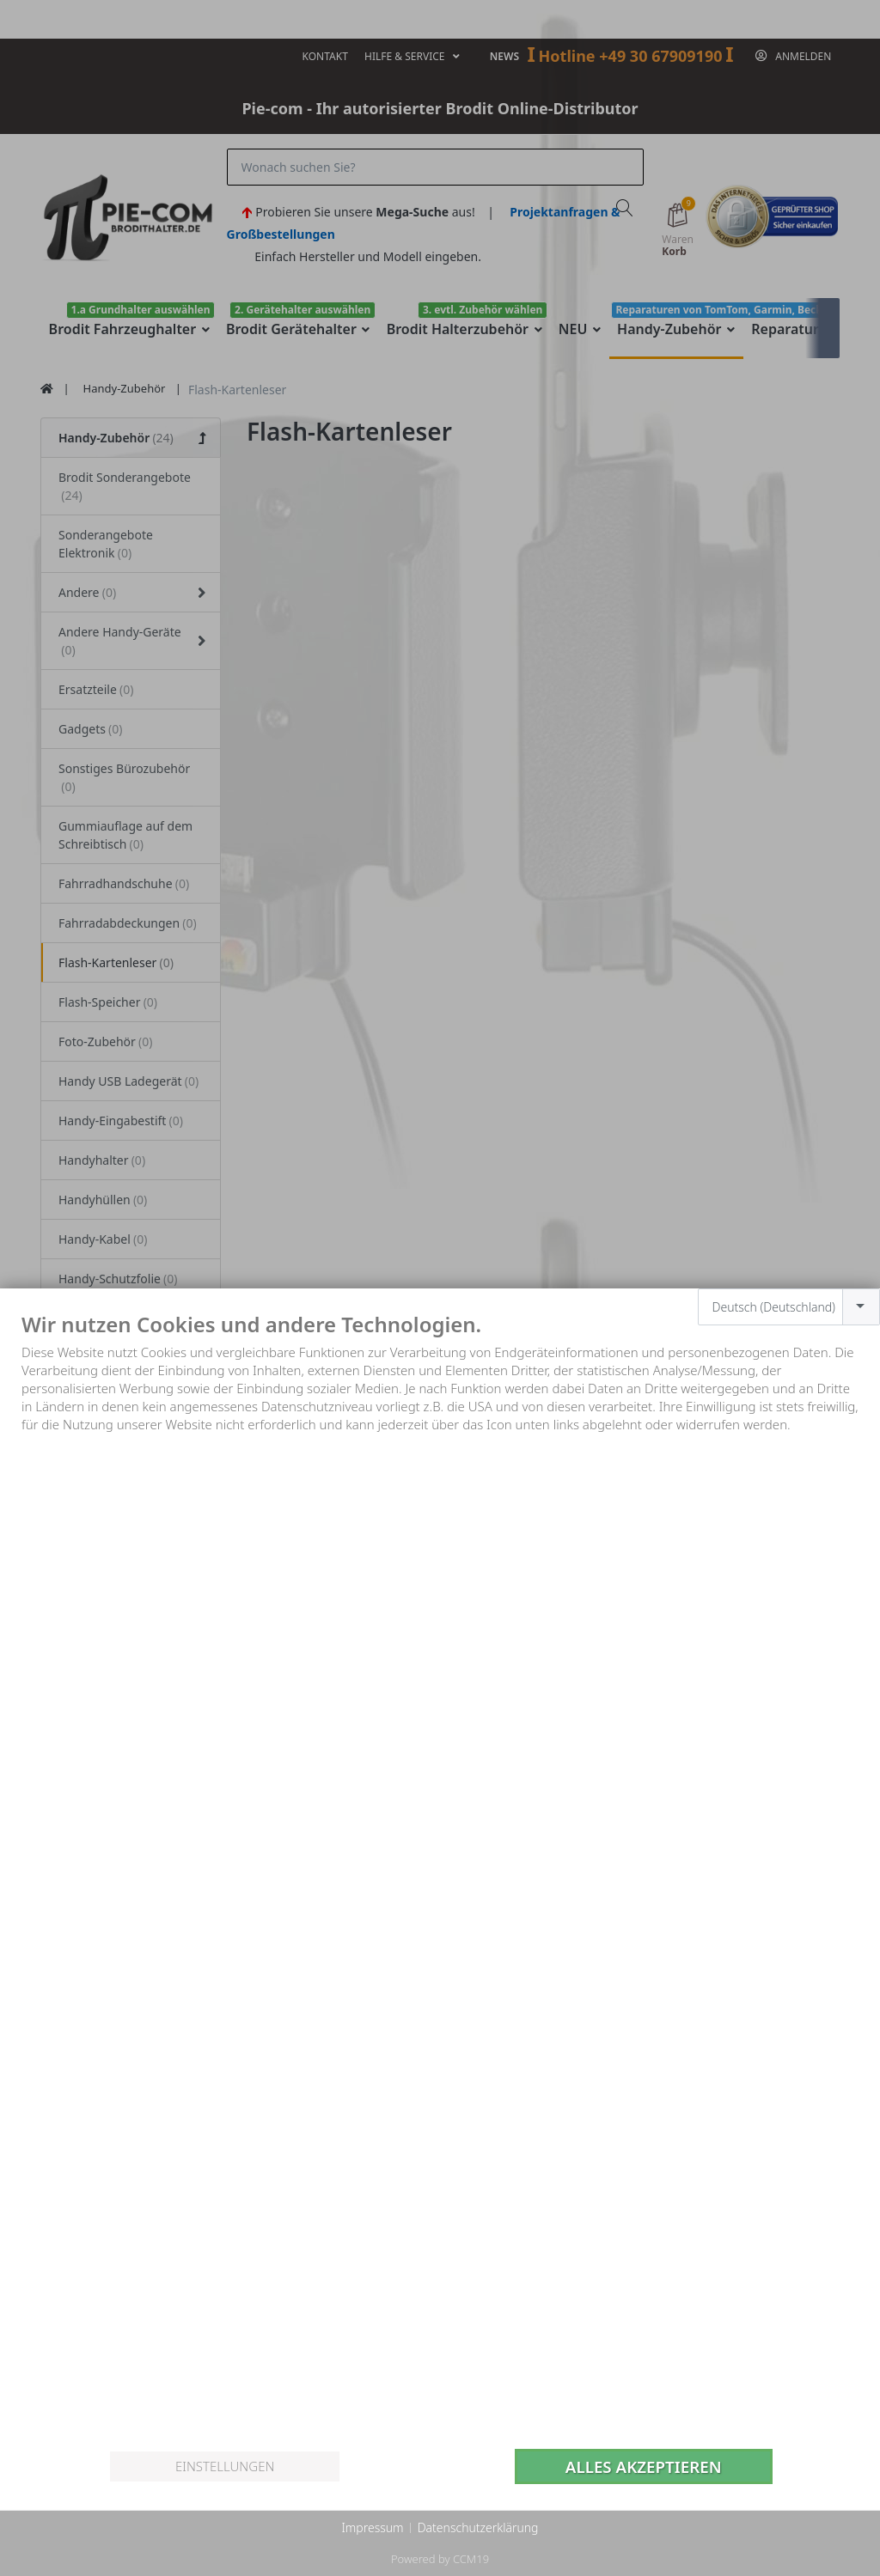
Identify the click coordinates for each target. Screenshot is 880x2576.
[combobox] (789, 1306)
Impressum (372, 2527)
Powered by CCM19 (440, 2559)
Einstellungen (224, 2466)
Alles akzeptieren (643, 2466)
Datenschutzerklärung (478, 2527)
